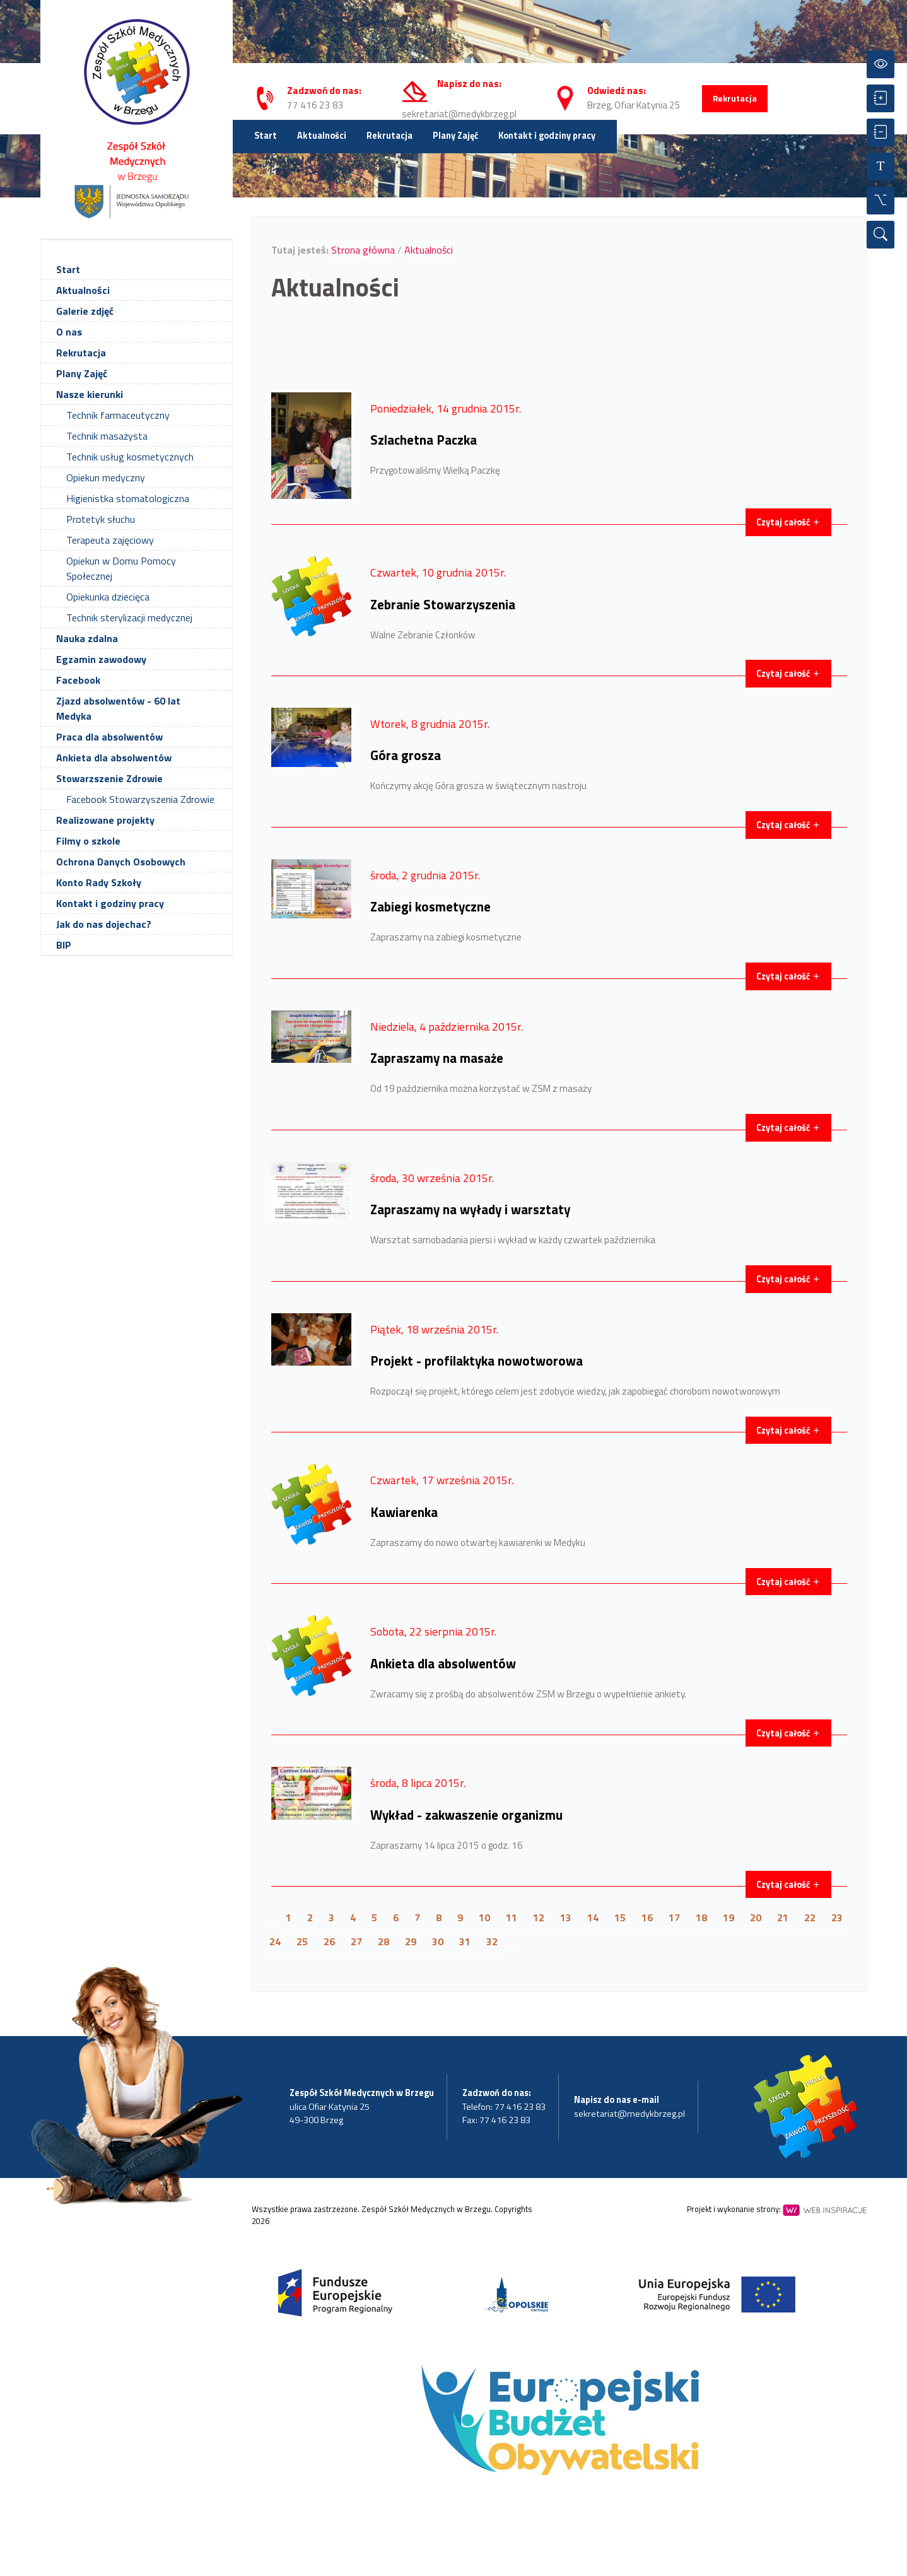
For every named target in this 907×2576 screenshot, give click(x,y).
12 (538, 1917)
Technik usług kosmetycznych (130, 456)
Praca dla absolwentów (109, 736)
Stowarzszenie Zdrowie (109, 778)
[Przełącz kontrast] (880, 64)
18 (701, 1917)
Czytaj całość (788, 522)
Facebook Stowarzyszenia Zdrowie (140, 799)
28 (383, 1941)
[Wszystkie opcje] (880, 200)
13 (565, 1917)
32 (492, 1941)
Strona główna (363, 249)
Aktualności (321, 136)
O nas (69, 331)
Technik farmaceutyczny (118, 415)
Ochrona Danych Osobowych (120, 861)
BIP (63, 944)
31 (465, 1941)
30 (437, 1941)
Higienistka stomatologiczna (127, 498)
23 (837, 1917)
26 (329, 1941)
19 (728, 1917)
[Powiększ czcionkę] (880, 98)
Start (265, 136)
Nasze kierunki (89, 394)
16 (647, 1917)
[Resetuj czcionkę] (880, 166)
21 (782, 1917)
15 (620, 1917)
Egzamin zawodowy (101, 659)
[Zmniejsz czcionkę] (880, 132)
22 (810, 1917)
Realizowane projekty (105, 820)
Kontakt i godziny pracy (546, 136)
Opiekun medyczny (105, 477)
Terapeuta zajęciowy (110, 539)
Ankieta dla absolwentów (114, 757)
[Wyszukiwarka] (880, 235)
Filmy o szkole (88, 840)
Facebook (78, 680)
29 (410, 1941)
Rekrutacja (735, 98)
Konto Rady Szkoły (98, 882)
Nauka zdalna (87, 638)
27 (356, 1941)
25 (302, 1941)
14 (593, 1917)
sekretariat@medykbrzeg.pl (459, 114)
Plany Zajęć (455, 136)
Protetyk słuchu (100, 519)
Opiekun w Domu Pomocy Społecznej (121, 568)
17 (674, 1917)
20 (755, 1917)
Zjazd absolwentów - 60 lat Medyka (118, 708)
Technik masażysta (107, 435)
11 (511, 1917)
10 (484, 1917)
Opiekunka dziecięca (107, 596)
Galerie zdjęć (85, 311)
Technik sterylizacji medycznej (129, 617)
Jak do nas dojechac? (103, 924)
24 (275, 1941)
